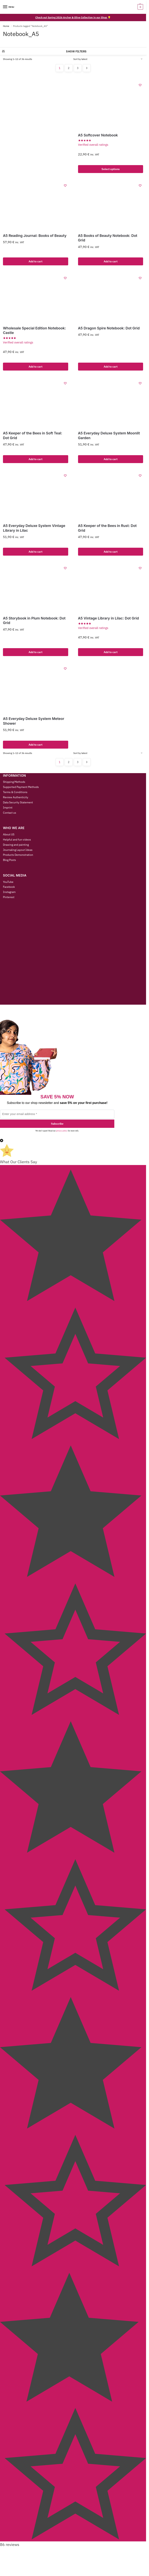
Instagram (9, 892)
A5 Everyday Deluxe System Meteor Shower (33, 721)
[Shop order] (108, 59)
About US (8, 834)
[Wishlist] (140, 85)
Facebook (9, 887)
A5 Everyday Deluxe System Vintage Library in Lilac (34, 528)
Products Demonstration (18, 855)
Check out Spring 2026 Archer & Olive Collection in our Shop (71, 17)
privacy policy (61, 1131)
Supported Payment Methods (21, 787)
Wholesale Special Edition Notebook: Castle (34, 330)
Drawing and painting (16, 844)
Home (6, 26)
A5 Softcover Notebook (98, 135)
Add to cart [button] (35, 261)
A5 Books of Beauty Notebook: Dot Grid (107, 238)
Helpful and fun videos (17, 839)
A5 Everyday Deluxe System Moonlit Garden (109, 435)
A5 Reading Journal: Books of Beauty (34, 236)
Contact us (9, 812)
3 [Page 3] (77, 68)
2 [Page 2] (68, 68)
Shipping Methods (14, 782)
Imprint (7, 807)
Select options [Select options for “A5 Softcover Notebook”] (111, 169)
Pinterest (8, 897)
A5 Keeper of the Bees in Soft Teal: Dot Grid (32, 435)
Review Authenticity (15, 797)
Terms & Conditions (15, 792)
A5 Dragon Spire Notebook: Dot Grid (109, 328)
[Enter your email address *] (57, 1114)
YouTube (8, 882)
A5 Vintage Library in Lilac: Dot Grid (108, 618)
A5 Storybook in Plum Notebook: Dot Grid (34, 620)
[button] (140, 7)
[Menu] (9, 7)
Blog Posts (9, 860)
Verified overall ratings (93, 145)
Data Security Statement (18, 802)
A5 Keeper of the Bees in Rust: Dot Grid (107, 528)
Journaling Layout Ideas (18, 850)
